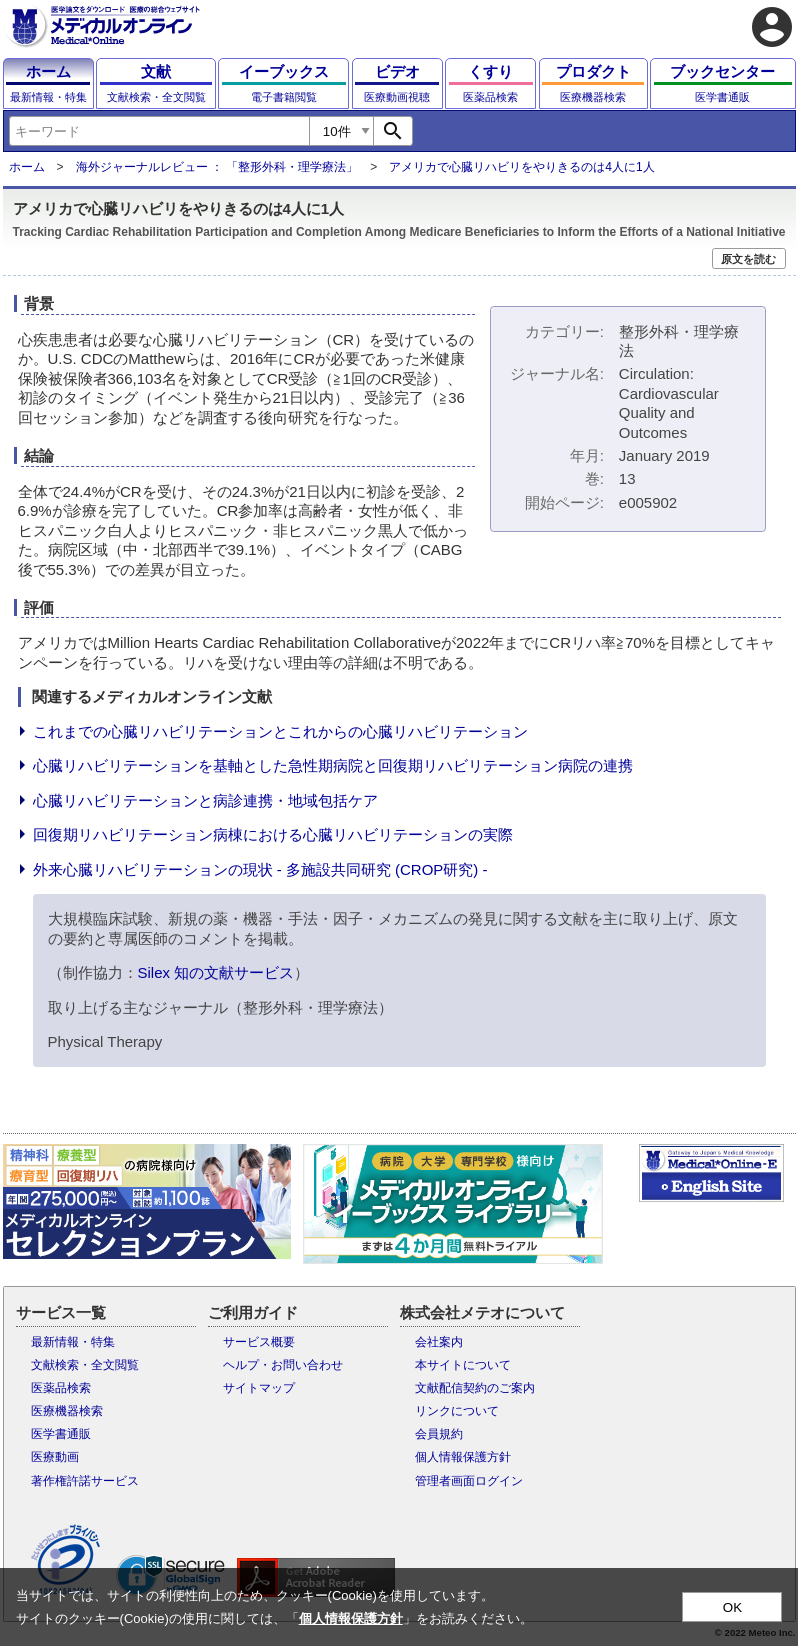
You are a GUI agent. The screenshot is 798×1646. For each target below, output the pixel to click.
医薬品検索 (61, 1388)
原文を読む (748, 259)
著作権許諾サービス (85, 1481)
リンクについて (457, 1411)
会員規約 (439, 1434)
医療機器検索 (67, 1411)
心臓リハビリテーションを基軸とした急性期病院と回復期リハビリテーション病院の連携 (333, 765)
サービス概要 (259, 1342)
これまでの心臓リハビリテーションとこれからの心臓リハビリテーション (280, 731)
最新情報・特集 (73, 1342)
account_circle (772, 27)
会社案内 (439, 1342)
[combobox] (159, 131)
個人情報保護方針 (463, 1457)
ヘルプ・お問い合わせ (283, 1365)
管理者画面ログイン (469, 1481)
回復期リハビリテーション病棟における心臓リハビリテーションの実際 (273, 834)
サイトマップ (259, 1388)
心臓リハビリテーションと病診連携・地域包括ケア (205, 800)
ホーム (27, 167)
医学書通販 (61, 1434)
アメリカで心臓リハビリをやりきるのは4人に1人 (521, 167)
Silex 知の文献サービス (216, 972)
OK (732, 1607)
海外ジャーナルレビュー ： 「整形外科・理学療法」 (217, 167)
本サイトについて (463, 1365)
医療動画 (55, 1457)
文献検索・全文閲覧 (85, 1365)
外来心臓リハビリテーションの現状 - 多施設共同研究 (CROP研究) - (260, 869)
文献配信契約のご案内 (475, 1388)
